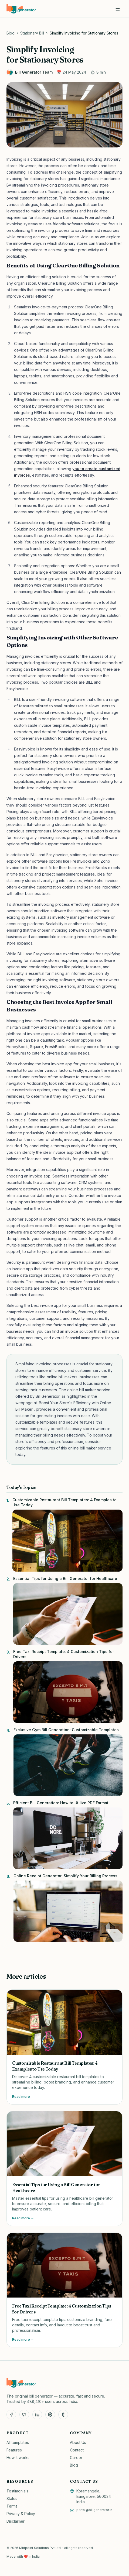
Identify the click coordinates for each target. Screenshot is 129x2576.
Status (11, 2498)
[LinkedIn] (37, 2414)
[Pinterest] (50, 2414)
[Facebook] (11, 2414)
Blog (10, 33)
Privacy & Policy (20, 2513)
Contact (77, 2450)
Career (76, 2457)
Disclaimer (15, 2521)
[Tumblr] (63, 2414)
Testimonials (17, 2491)
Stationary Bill (32, 33)
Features (14, 2450)
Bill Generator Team (29, 72)
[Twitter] (24, 2414)
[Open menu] (118, 8)
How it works (17, 2457)
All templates (17, 2442)
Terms (12, 2506)
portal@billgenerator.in (94, 2510)
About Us (78, 2442)
